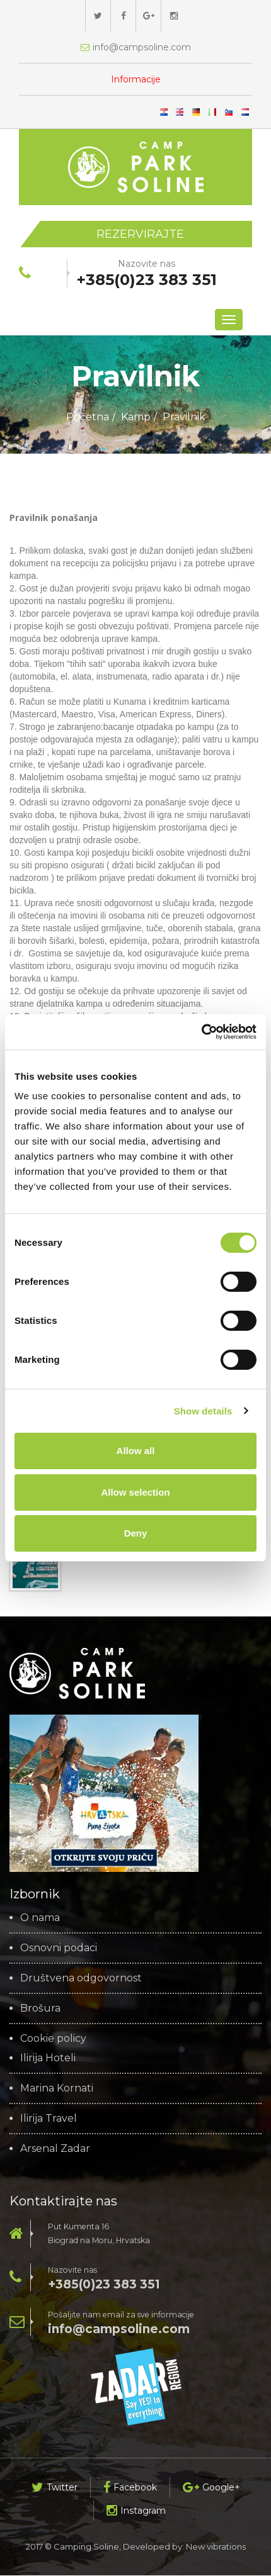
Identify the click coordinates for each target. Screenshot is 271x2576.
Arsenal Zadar (55, 2149)
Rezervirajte (140, 234)
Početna (87, 417)
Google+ (211, 2488)
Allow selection (135, 1492)
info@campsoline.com (119, 2329)
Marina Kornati (56, 2089)
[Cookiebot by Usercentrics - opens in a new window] (201, 1032)
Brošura (40, 2009)
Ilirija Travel (48, 2119)
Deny (135, 1533)
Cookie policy (53, 2039)
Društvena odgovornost (81, 1979)
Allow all (136, 1450)
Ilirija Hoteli (48, 2059)
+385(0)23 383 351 (104, 2285)
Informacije (136, 79)
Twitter (55, 2488)
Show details (203, 1411)
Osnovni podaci (58, 1949)
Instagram (136, 2511)
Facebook (130, 2488)
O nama (40, 1918)
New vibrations (216, 2547)
